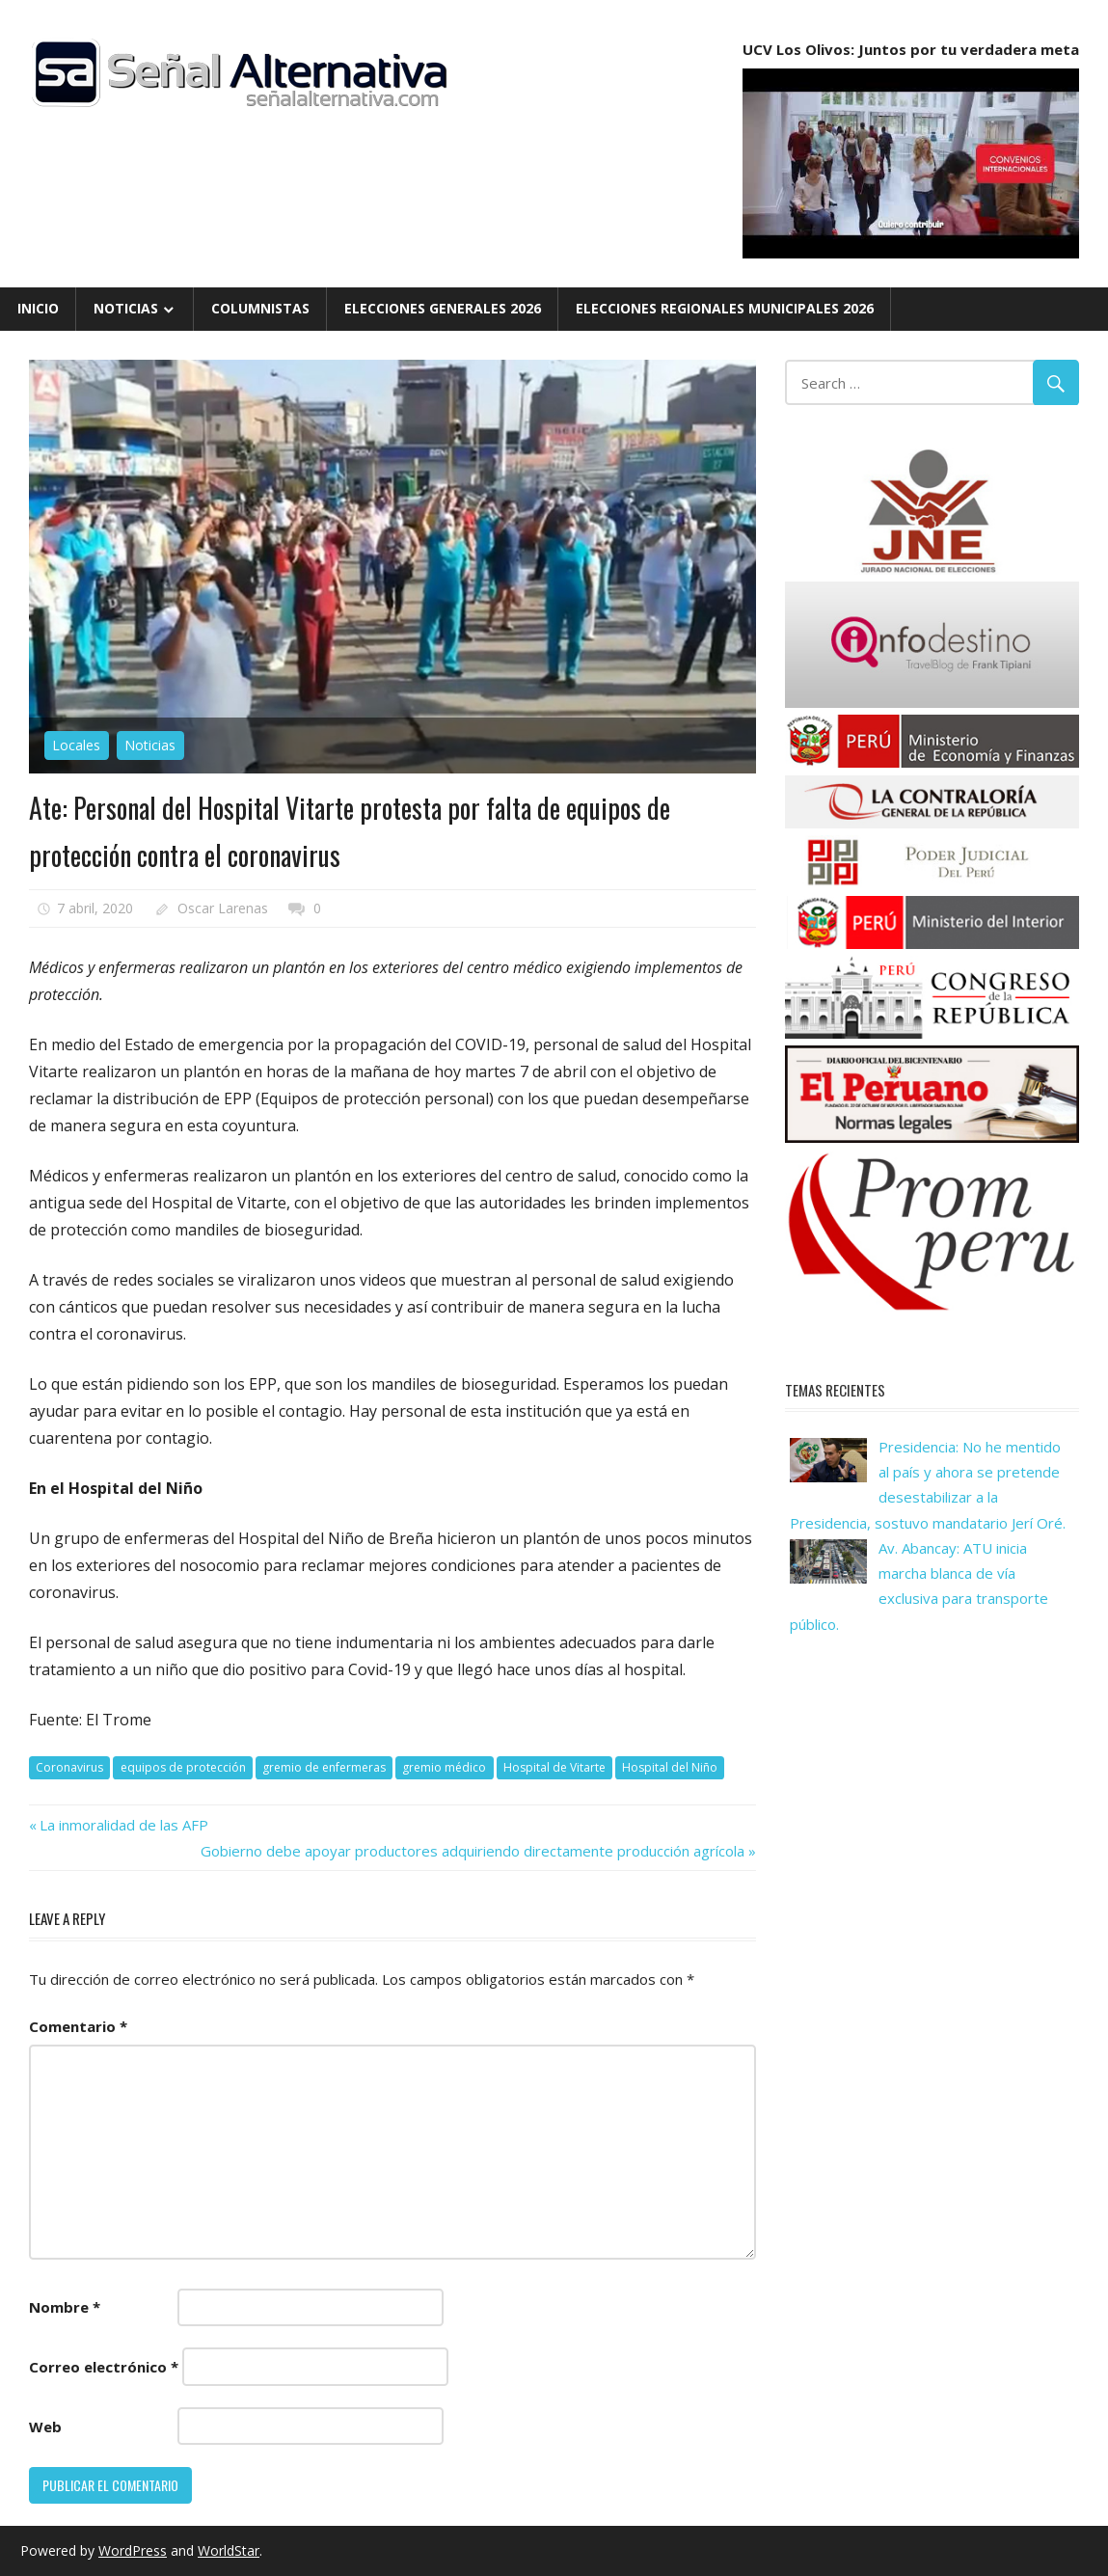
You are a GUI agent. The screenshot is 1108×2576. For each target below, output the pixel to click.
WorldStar (228, 2550)
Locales (76, 745)
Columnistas (260, 308)
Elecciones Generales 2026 (442, 308)
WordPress (132, 2550)
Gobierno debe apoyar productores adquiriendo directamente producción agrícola (472, 1850)
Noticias (126, 308)
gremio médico (444, 1767)
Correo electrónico (103, 2366)
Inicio (38, 308)
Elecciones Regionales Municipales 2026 (725, 308)
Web (45, 2426)
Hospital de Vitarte (554, 1767)
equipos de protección (183, 1767)
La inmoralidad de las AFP (123, 1824)
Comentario (78, 2026)
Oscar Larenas (222, 908)
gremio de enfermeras (324, 1767)
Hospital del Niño (669, 1767)
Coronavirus (69, 1767)
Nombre (64, 2307)
